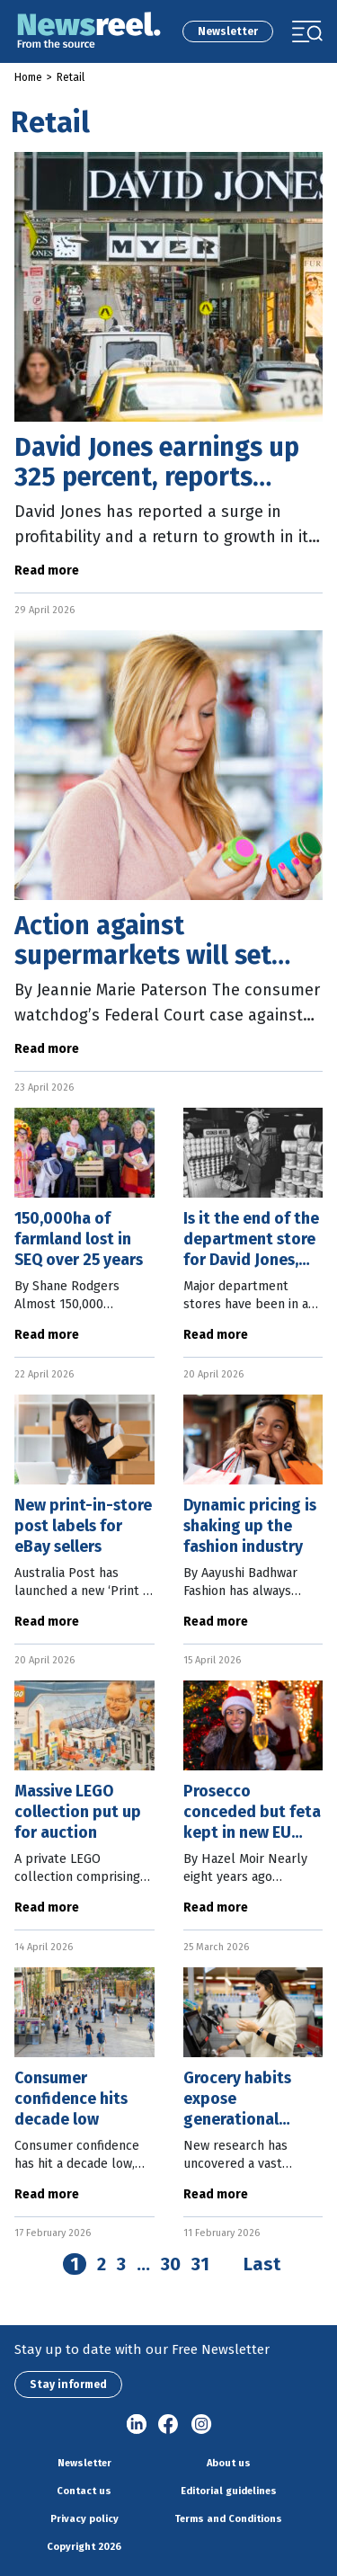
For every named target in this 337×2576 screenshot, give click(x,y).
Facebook (169, 2425)
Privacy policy (84, 2519)
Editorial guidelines (229, 2491)
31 (200, 2264)
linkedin (136, 2425)
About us (229, 2463)
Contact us (84, 2491)
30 (171, 2264)
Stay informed (68, 2384)
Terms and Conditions (228, 2519)
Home (28, 77)
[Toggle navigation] (307, 31)
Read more (46, 570)
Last (262, 2264)
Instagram (201, 2425)
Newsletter (228, 31)
